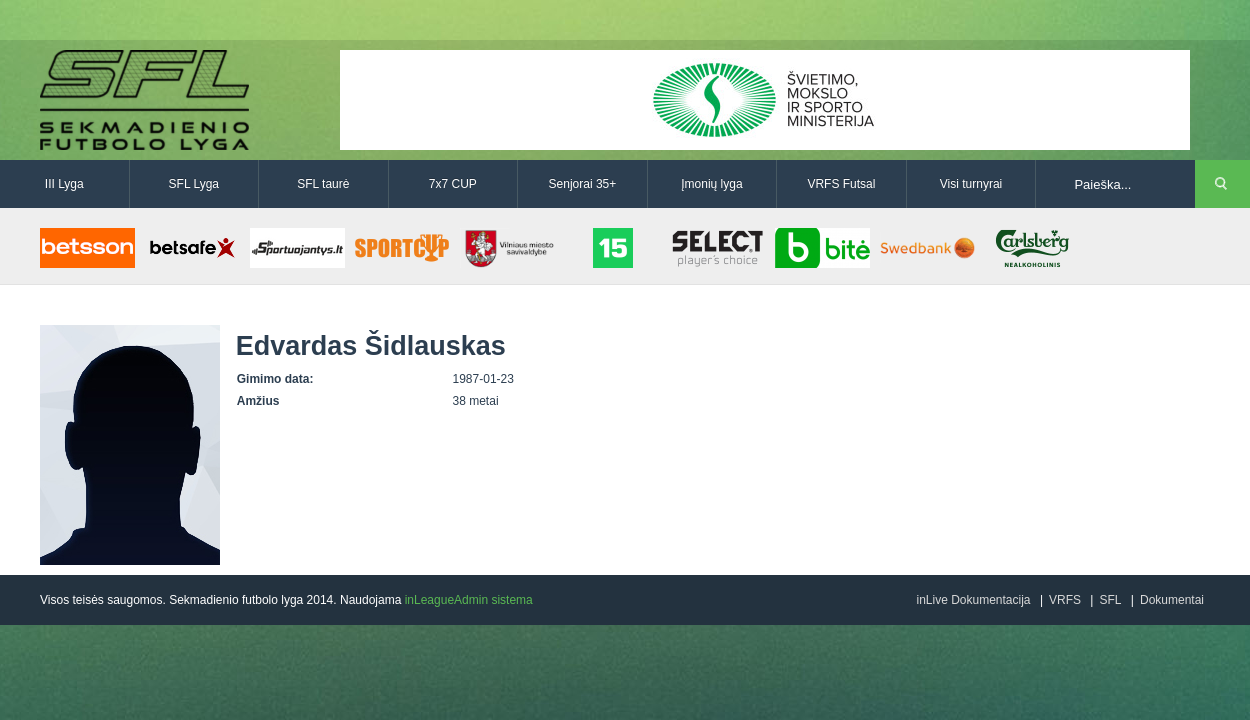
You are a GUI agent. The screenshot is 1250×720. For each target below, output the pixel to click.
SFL (1110, 600)
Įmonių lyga (711, 184)
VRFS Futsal (841, 184)
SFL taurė (323, 184)
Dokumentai (1172, 600)
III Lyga (64, 184)
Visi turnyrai (971, 184)
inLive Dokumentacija (973, 600)
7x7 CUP (453, 184)
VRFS (1065, 600)
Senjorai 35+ (583, 184)
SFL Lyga (194, 184)
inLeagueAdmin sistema (469, 600)
